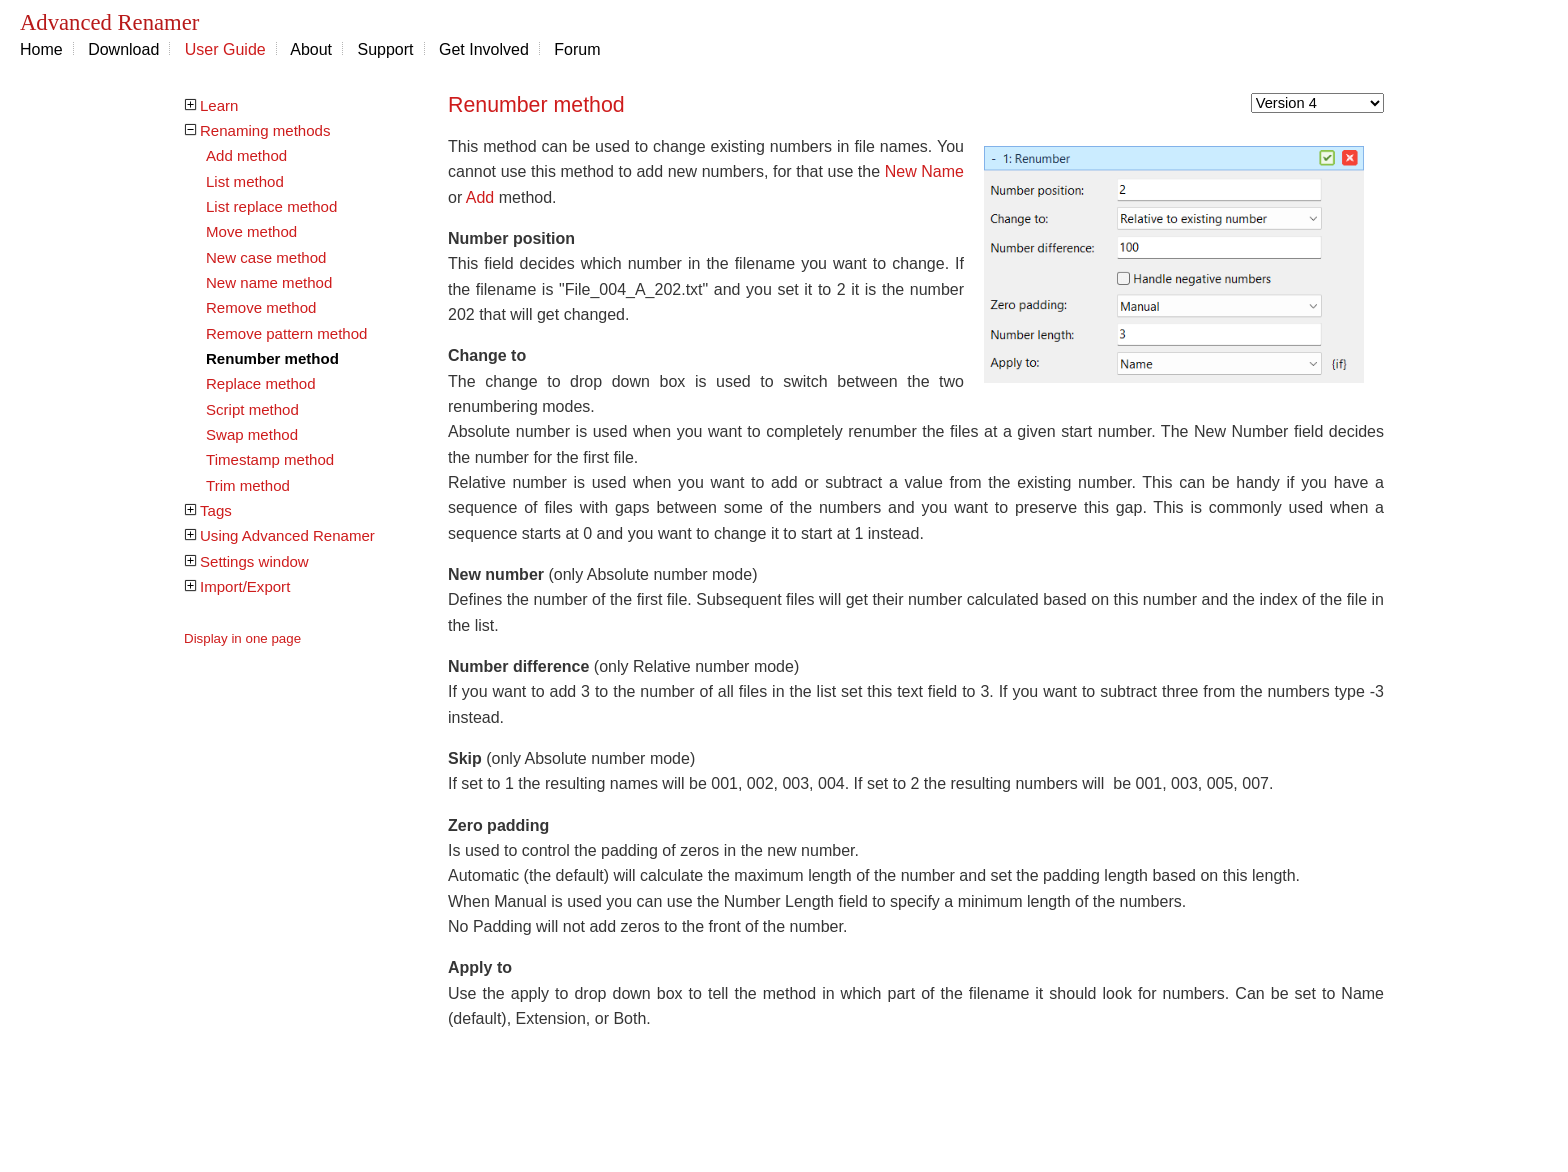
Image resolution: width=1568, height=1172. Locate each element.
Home (41, 49)
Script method (252, 409)
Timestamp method (270, 459)
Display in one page (242, 638)
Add (480, 197)
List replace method (271, 206)
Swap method (252, 434)
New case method (266, 257)
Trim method (248, 485)
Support (386, 49)
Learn (219, 105)
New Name (924, 171)
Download (123, 49)
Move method (251, 231)
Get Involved (484, 49)
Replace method (261, 383)
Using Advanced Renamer (287, 535)
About (311, 49)
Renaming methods (265, 130)
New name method (269, 282)
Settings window (254, 561)
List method (245, 181)
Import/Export (245, 586)
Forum (577, 49)
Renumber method (272, 358)
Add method (246, 155)
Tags (216, 510)
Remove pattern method (286, 333)
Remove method (261, 307)
